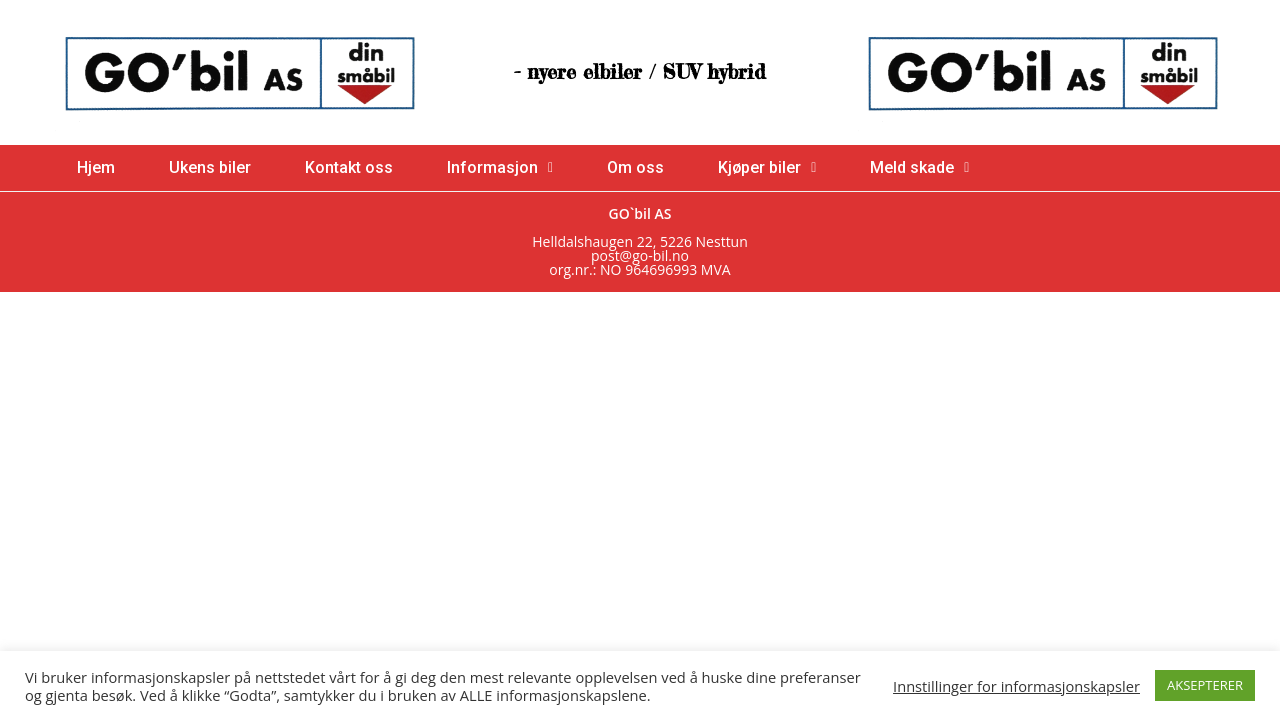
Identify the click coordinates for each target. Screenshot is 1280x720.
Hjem (96, 167)
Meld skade (919, 167)
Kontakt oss (349, 167)
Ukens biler (210, 167)
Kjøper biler (767, 167)
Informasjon (500, 167)
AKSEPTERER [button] (1205, 685)
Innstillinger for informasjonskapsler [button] (1016, 686)
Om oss (635, 167)
